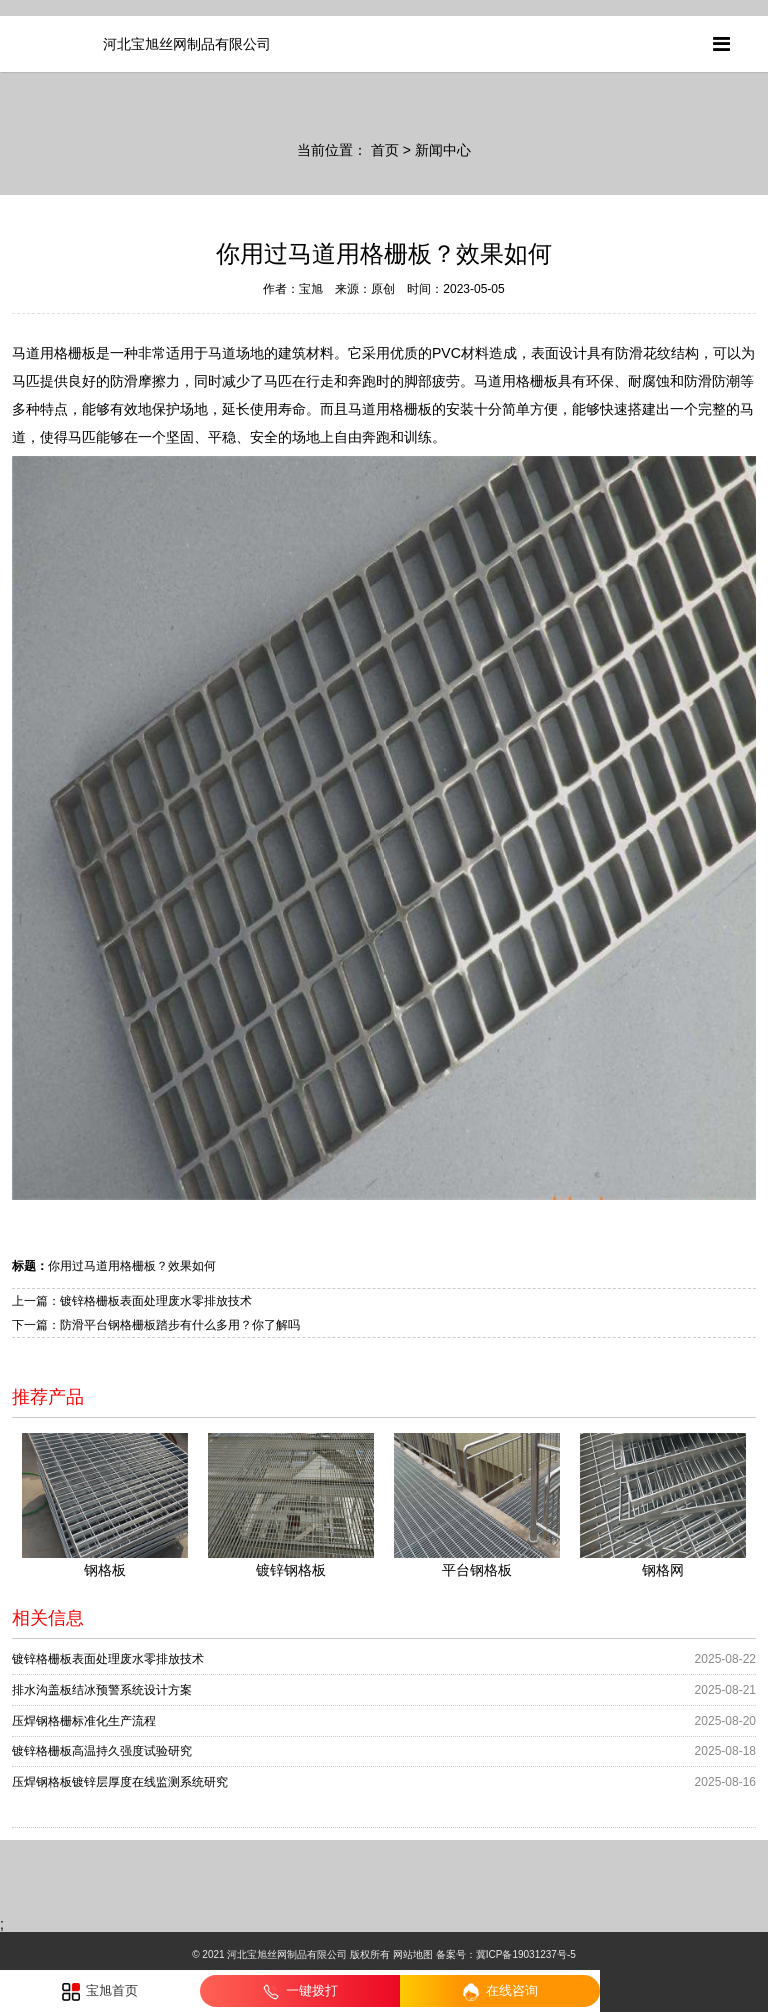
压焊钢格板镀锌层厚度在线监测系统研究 (120, 1782)
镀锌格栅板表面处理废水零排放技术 (108, 1659)
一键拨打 (300, 1992)
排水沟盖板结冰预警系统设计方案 (102, 1690)
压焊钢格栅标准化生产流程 (84, 1721)
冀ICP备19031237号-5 (526, 1954)
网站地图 (413, 1954)
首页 (385, 150)
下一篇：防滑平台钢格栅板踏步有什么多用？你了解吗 (156, 1325)
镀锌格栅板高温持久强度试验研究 (102, 1751)
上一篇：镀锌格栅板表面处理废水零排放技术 (132, 1301)
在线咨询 (500, 1992)
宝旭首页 (100, 1992)
